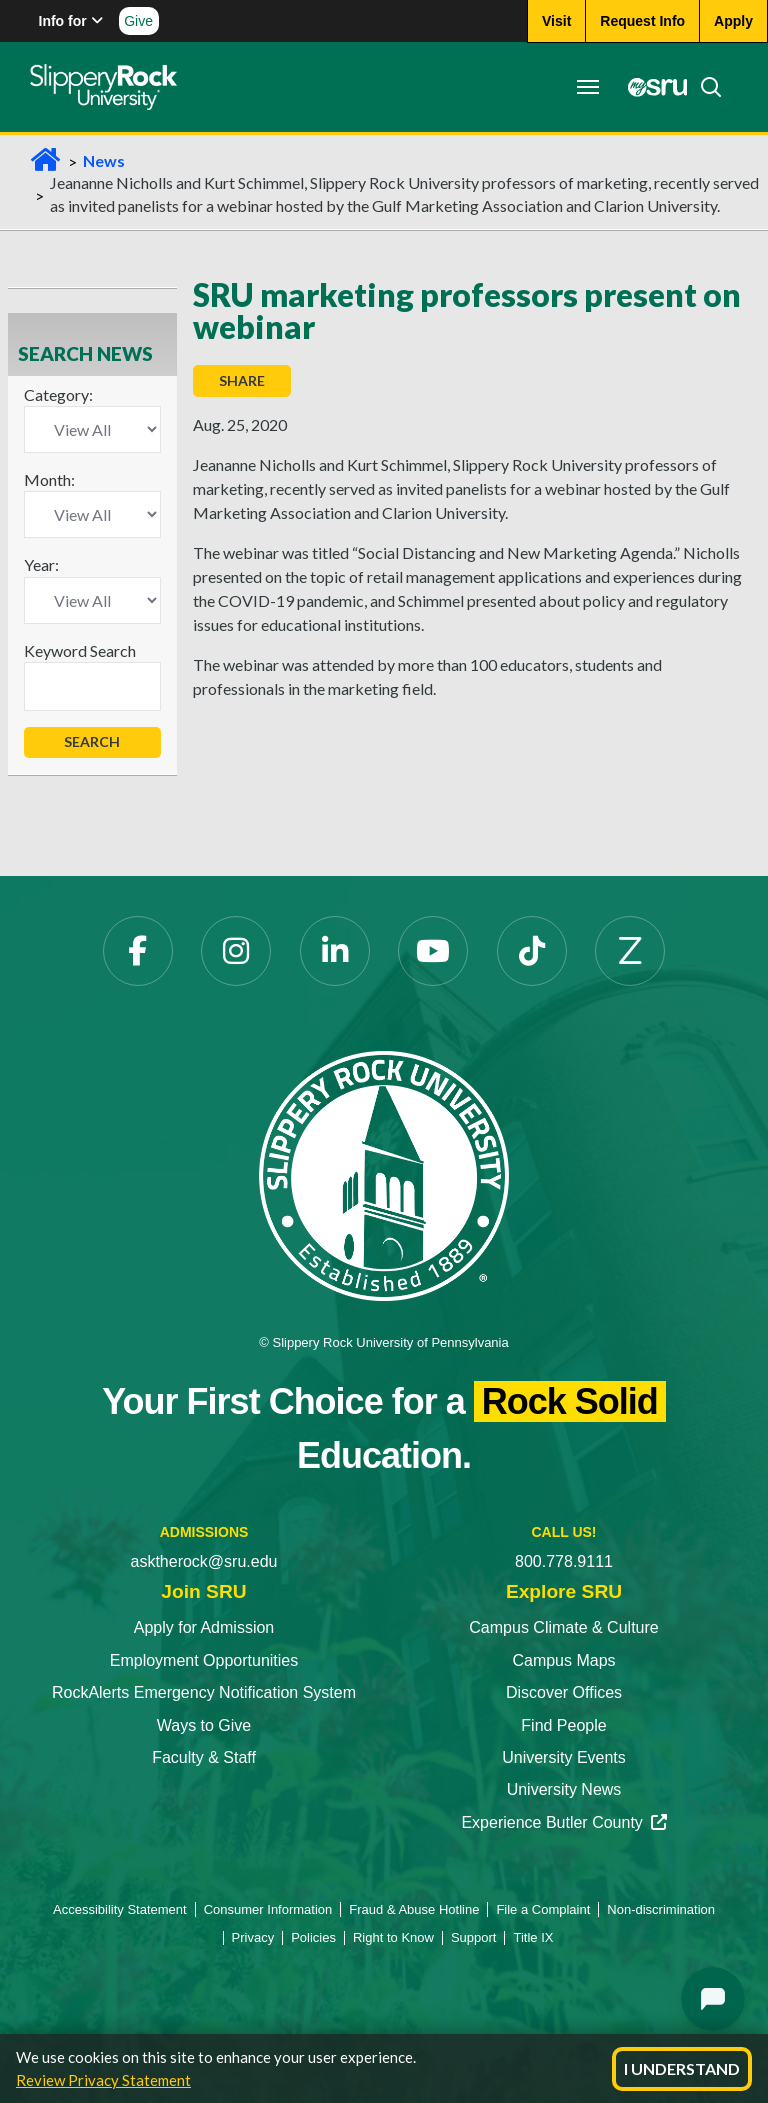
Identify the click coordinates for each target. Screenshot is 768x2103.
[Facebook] (138, 951)
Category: (58, 394)
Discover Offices (564, 1692)
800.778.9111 (564, 1561)
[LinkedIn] (335, 951)
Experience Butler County (563, 1822)
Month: (49, 479)
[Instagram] (236, 951)
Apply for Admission (204, 1627)
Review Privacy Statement (103, 2080)
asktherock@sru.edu (204, 1561)
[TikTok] (532, 951)
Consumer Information (268, 1909)
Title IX (533, 1937)
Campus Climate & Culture (563, 1627)
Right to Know (393, 1937)
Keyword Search (80, 650)
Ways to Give (204, 1725)
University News (564, 1789)
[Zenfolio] (630, 951)
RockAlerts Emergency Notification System (204, 1692)
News (104, 160)
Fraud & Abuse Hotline (414, 1909)
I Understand (682, 2068)
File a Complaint (543, 1909)
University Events (564, 1757)
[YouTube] (433, 951)
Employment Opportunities (204, 1660)
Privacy (253, 1937)
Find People (563, 1725)
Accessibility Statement (120, 1909)
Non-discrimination (661, 1909)
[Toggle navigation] (588, 87)
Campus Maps (563, 1660)
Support (474, 1937)
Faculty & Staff (204, 1757)
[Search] (705, 87)
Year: (41, 564)
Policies (313, 1937)
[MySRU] (652, 87)
